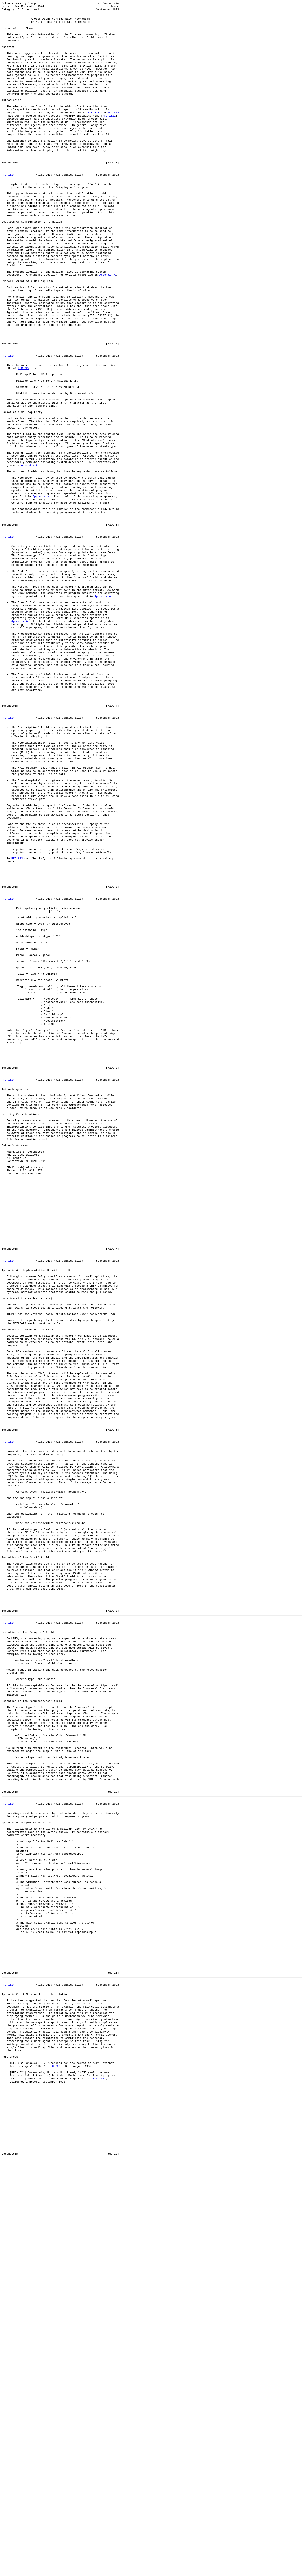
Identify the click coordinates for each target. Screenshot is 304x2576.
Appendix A (107, 328)
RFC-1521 (109, 139)
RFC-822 (17, 2462)
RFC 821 (93, 135)
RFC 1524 (8, 208)
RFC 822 (113, 135)
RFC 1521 (99, 2481)
